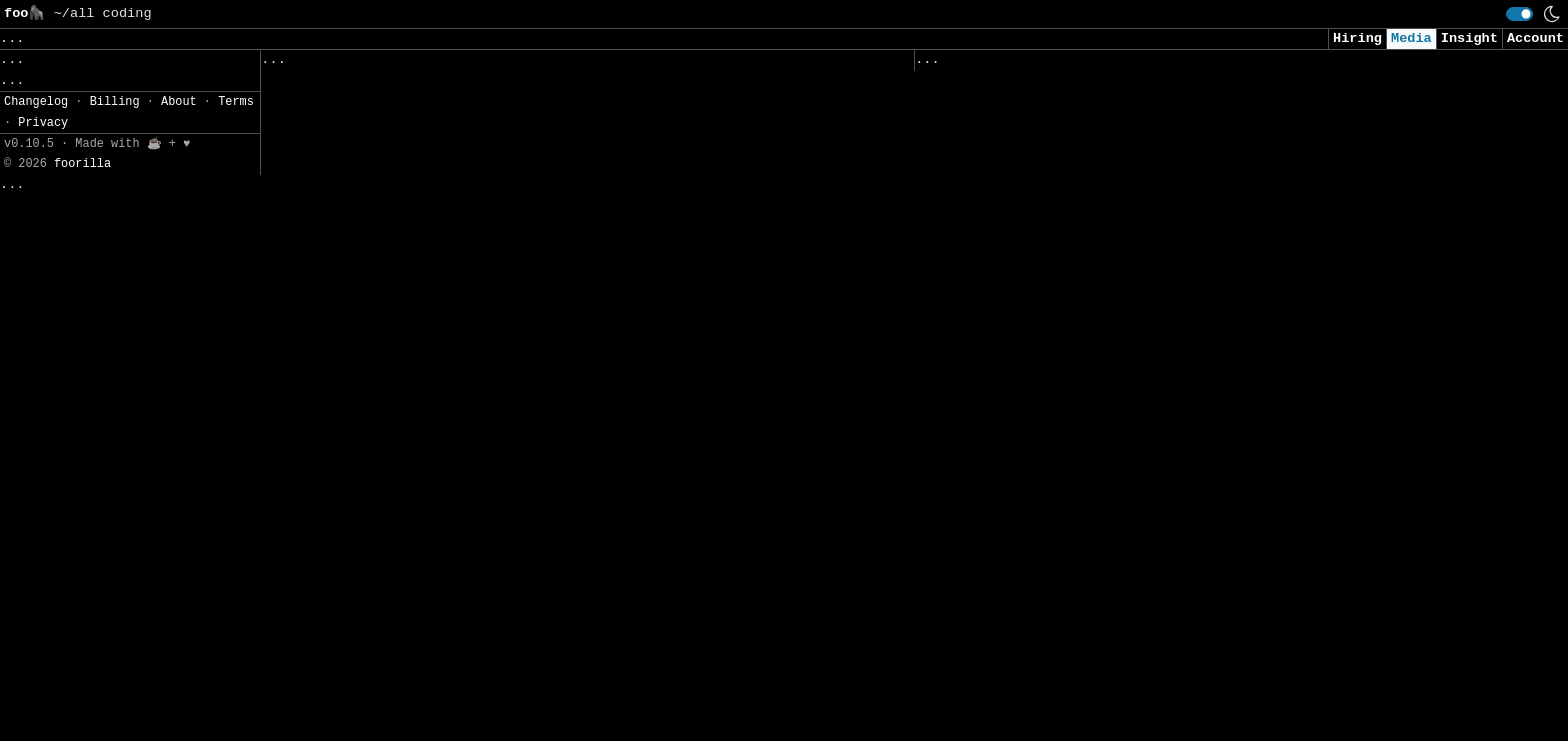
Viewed (950, 64)
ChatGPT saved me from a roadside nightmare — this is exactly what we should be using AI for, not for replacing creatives (1196, 459)
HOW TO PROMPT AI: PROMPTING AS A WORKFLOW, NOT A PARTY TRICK (509, 463)
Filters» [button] (36, 144)
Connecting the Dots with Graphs (391, 254)
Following (623, 64)
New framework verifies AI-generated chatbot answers (1127, 115)
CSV (85, 225)
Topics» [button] (32, 85)
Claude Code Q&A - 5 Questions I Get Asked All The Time (1139, 261)
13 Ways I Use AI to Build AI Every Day (420, 379)
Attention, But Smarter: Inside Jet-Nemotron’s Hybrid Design (505, 338)
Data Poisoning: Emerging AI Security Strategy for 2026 (1139, 511)
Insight (1469, 38)
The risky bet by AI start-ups (1037, 553)
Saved (457, 64)
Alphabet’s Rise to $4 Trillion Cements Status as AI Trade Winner (1180, 157)
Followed (380, 64)
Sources (530, 64)
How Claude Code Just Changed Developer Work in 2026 (473, 650)
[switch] (1519, 14)
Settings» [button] (40, 173)
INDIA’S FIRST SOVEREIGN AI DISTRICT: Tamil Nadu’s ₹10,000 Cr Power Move (554, 150)
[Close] (339, 702)
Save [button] (24, 38)
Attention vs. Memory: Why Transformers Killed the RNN (481, 296)
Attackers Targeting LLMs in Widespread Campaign (1110, 636)
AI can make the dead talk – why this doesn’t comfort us (489, 192)
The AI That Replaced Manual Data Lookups (428, 692)
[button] (130, 199)
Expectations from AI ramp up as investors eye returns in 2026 (1168, 407)
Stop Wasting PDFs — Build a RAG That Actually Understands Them (1164, 365)
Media (1411, 38)
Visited (1029, 64)
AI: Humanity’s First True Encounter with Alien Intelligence (505, 567)
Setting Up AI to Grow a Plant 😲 (1050, 678)
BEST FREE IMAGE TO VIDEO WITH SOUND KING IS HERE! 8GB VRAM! (505, 609)
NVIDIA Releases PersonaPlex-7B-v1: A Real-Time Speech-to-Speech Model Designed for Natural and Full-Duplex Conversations (546, 98)
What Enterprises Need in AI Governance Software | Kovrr (1143, 594)
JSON (132, 225)
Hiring (1357, 38)
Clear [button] (85, 38)
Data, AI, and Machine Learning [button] (248, 38)
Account (1535, 38)
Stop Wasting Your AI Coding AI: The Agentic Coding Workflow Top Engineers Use (1204, 209)
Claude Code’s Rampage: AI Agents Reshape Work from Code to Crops (526, 421)
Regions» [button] (36, 114)
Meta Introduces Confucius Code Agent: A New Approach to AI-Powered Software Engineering (1188, 313)
